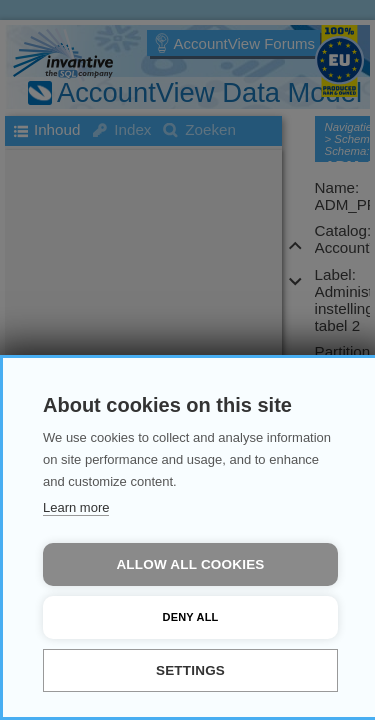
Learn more (76, 507)
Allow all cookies (190, 564)
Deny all (191, 617)
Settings (190, 670)
